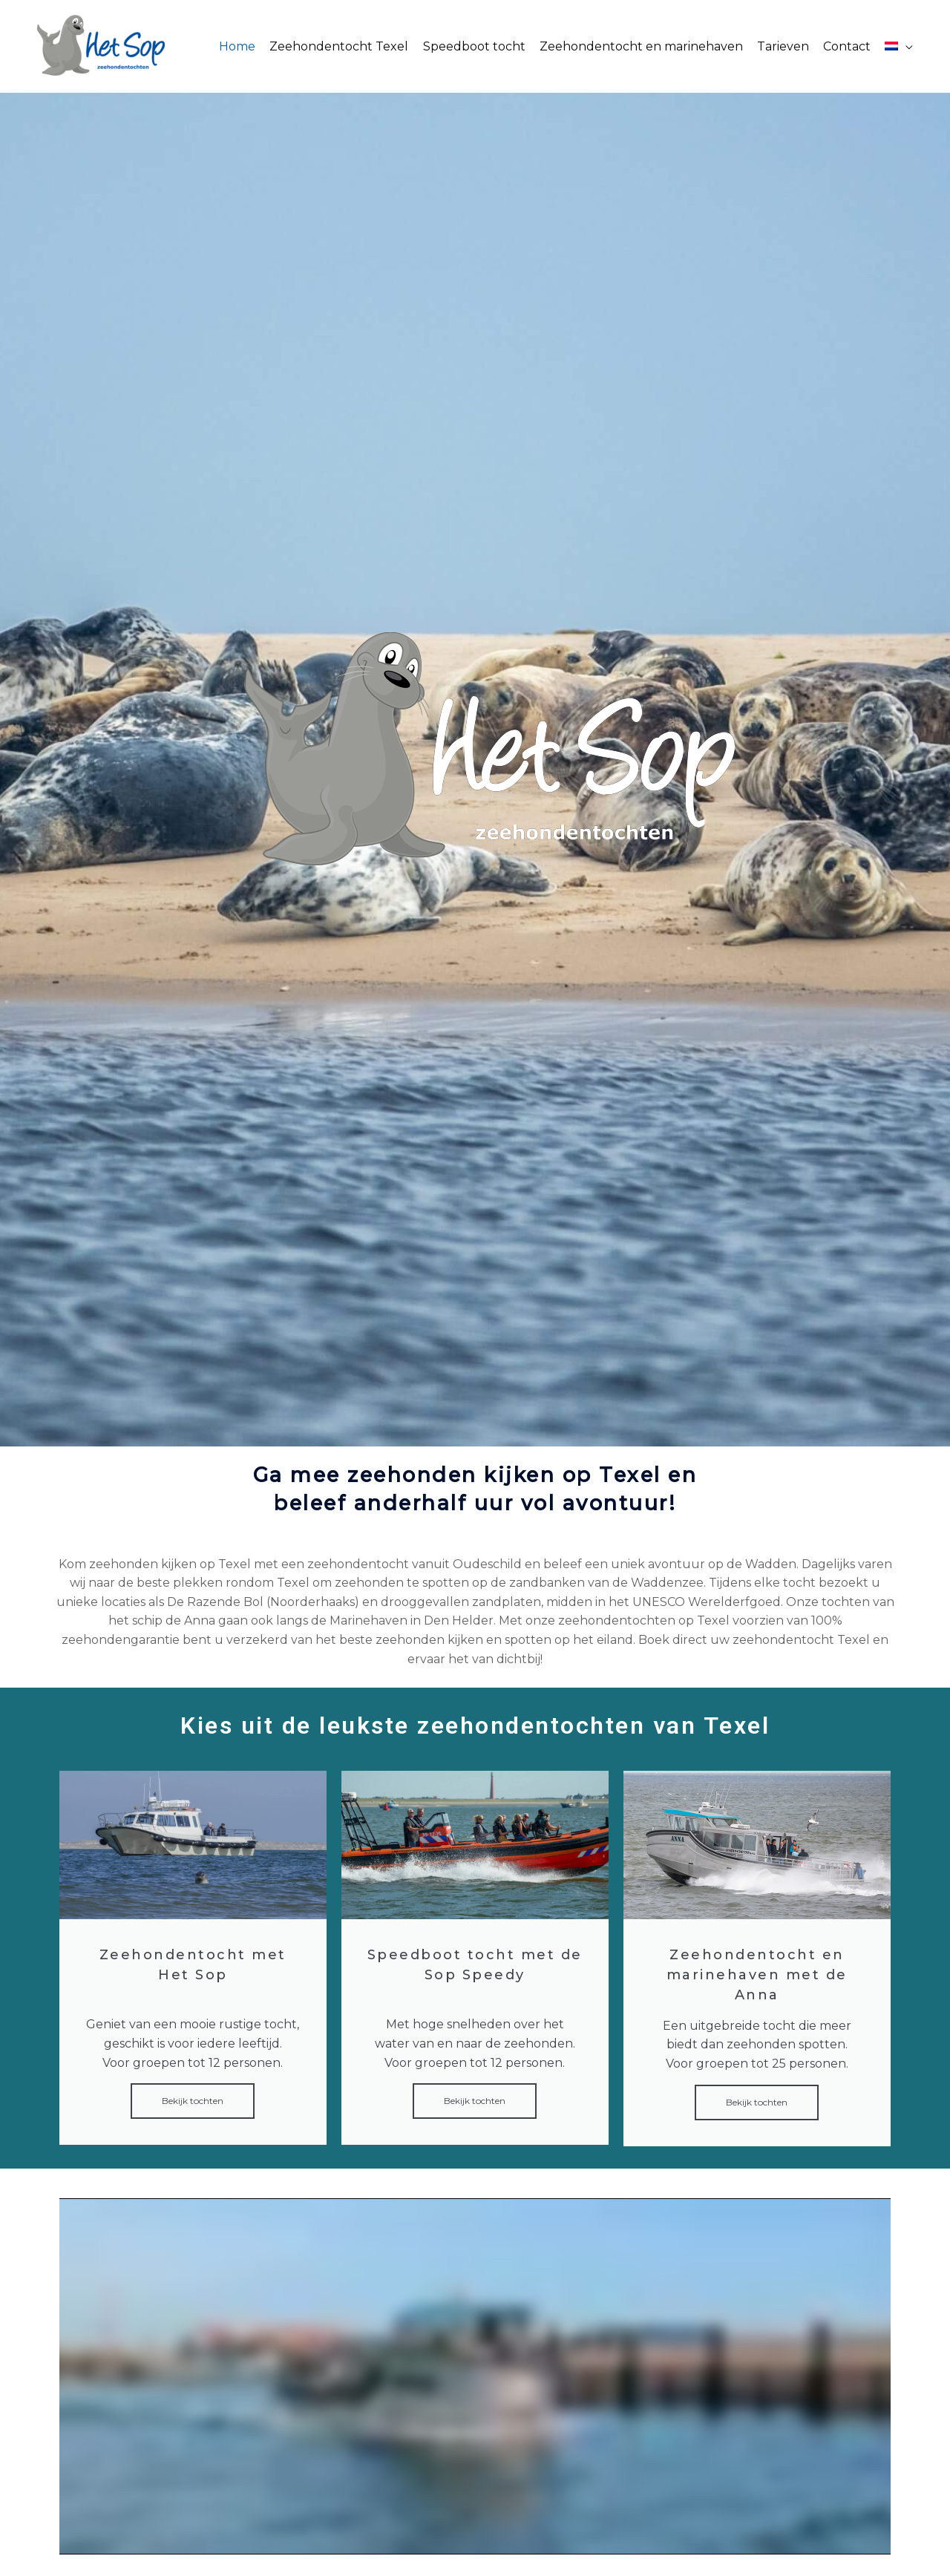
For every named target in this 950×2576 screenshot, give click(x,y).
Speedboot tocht (474, 46)
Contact (847, 46)
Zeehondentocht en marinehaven (641, 46)
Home (237, 46)
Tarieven (783, 46)
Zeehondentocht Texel (338, 46)
